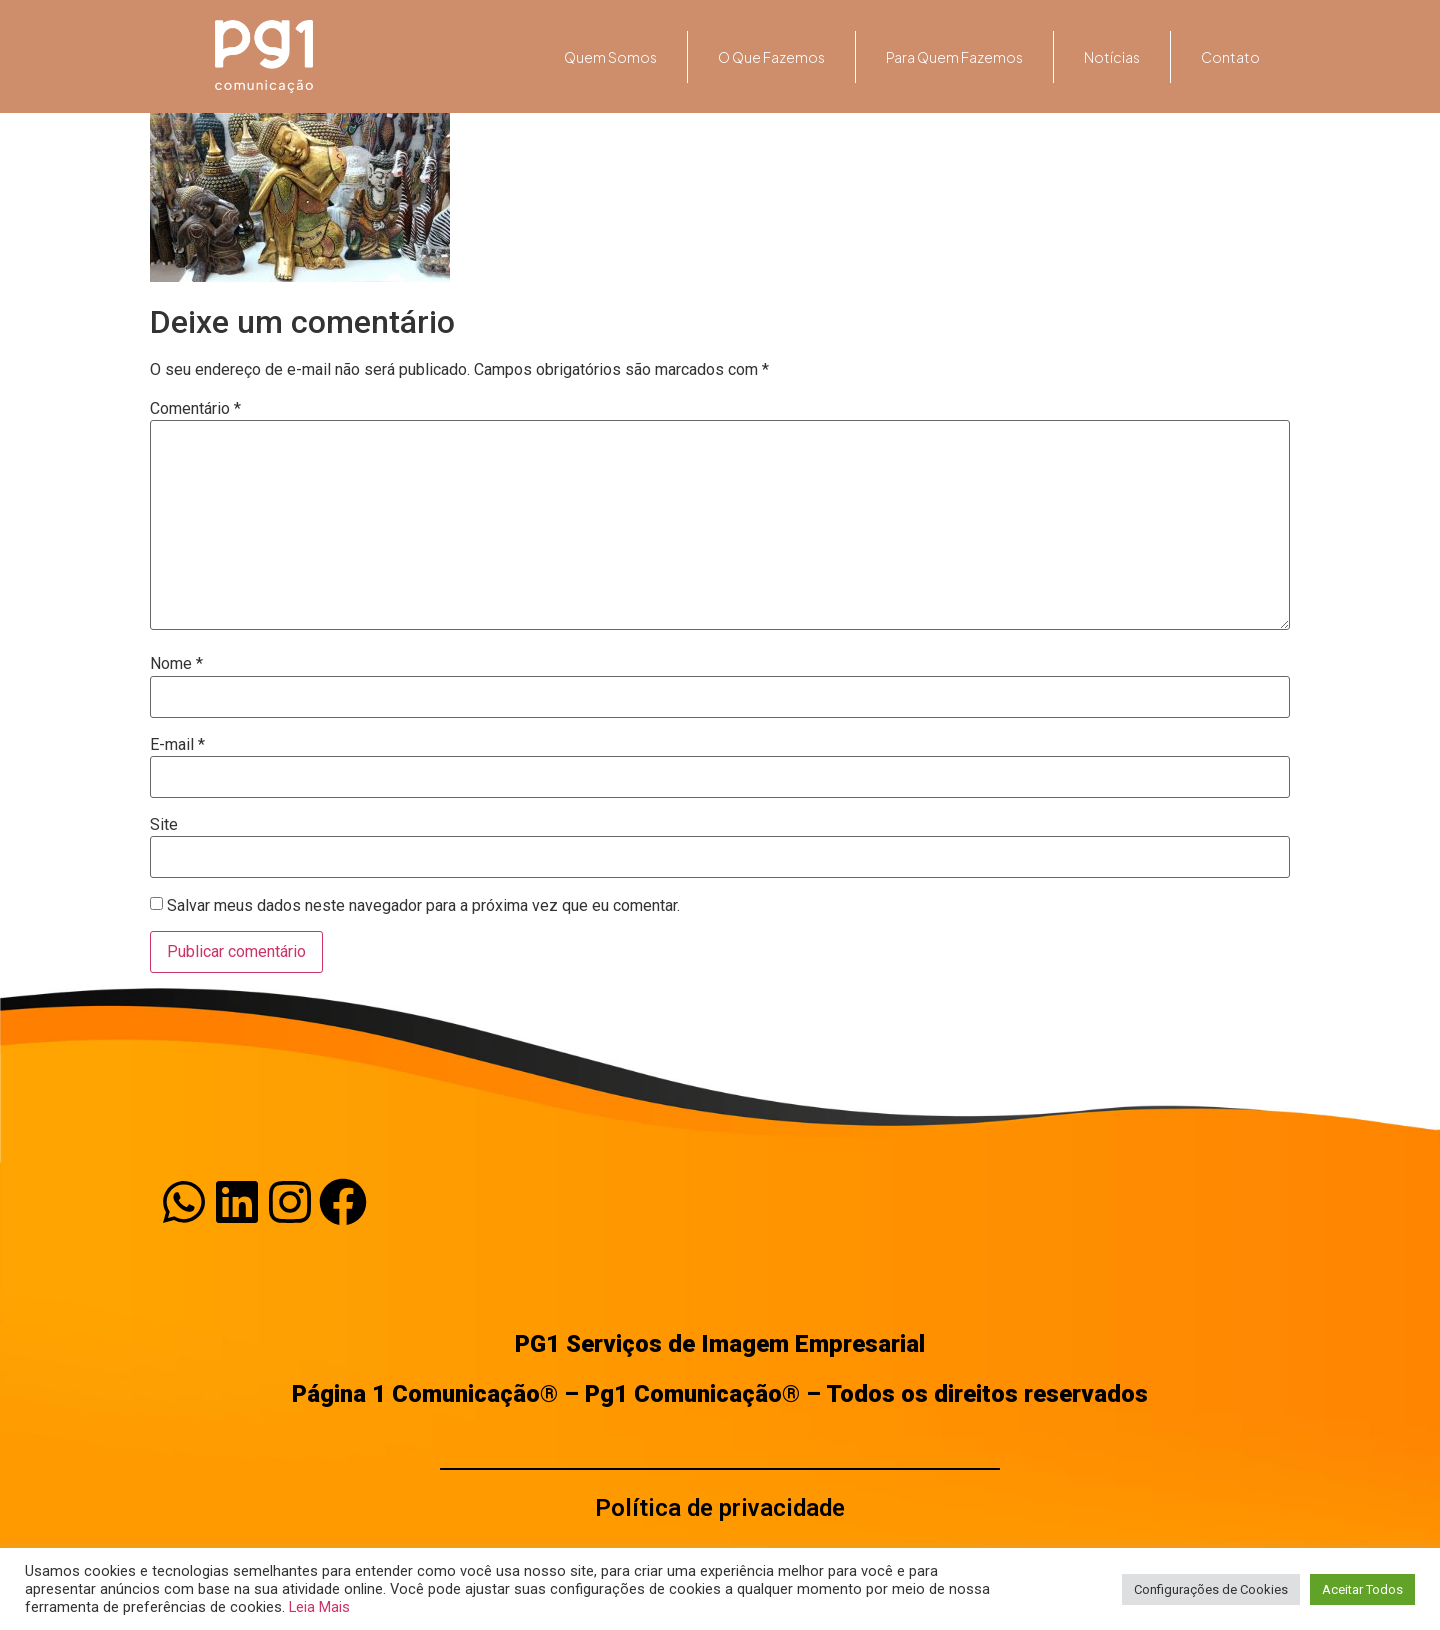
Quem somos (610, 57)
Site (164, 825)
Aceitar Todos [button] (1362, 1589)
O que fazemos (771, 57)
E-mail (177, 745)
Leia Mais (319, 1607)
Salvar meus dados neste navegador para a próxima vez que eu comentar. (423, 906)
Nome (176, 664)
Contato (1230, 57)
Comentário (195, 409)
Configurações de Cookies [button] (1211, 1589)
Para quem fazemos (954, 57)
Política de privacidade (720, 1508)
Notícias (1112, 57)
